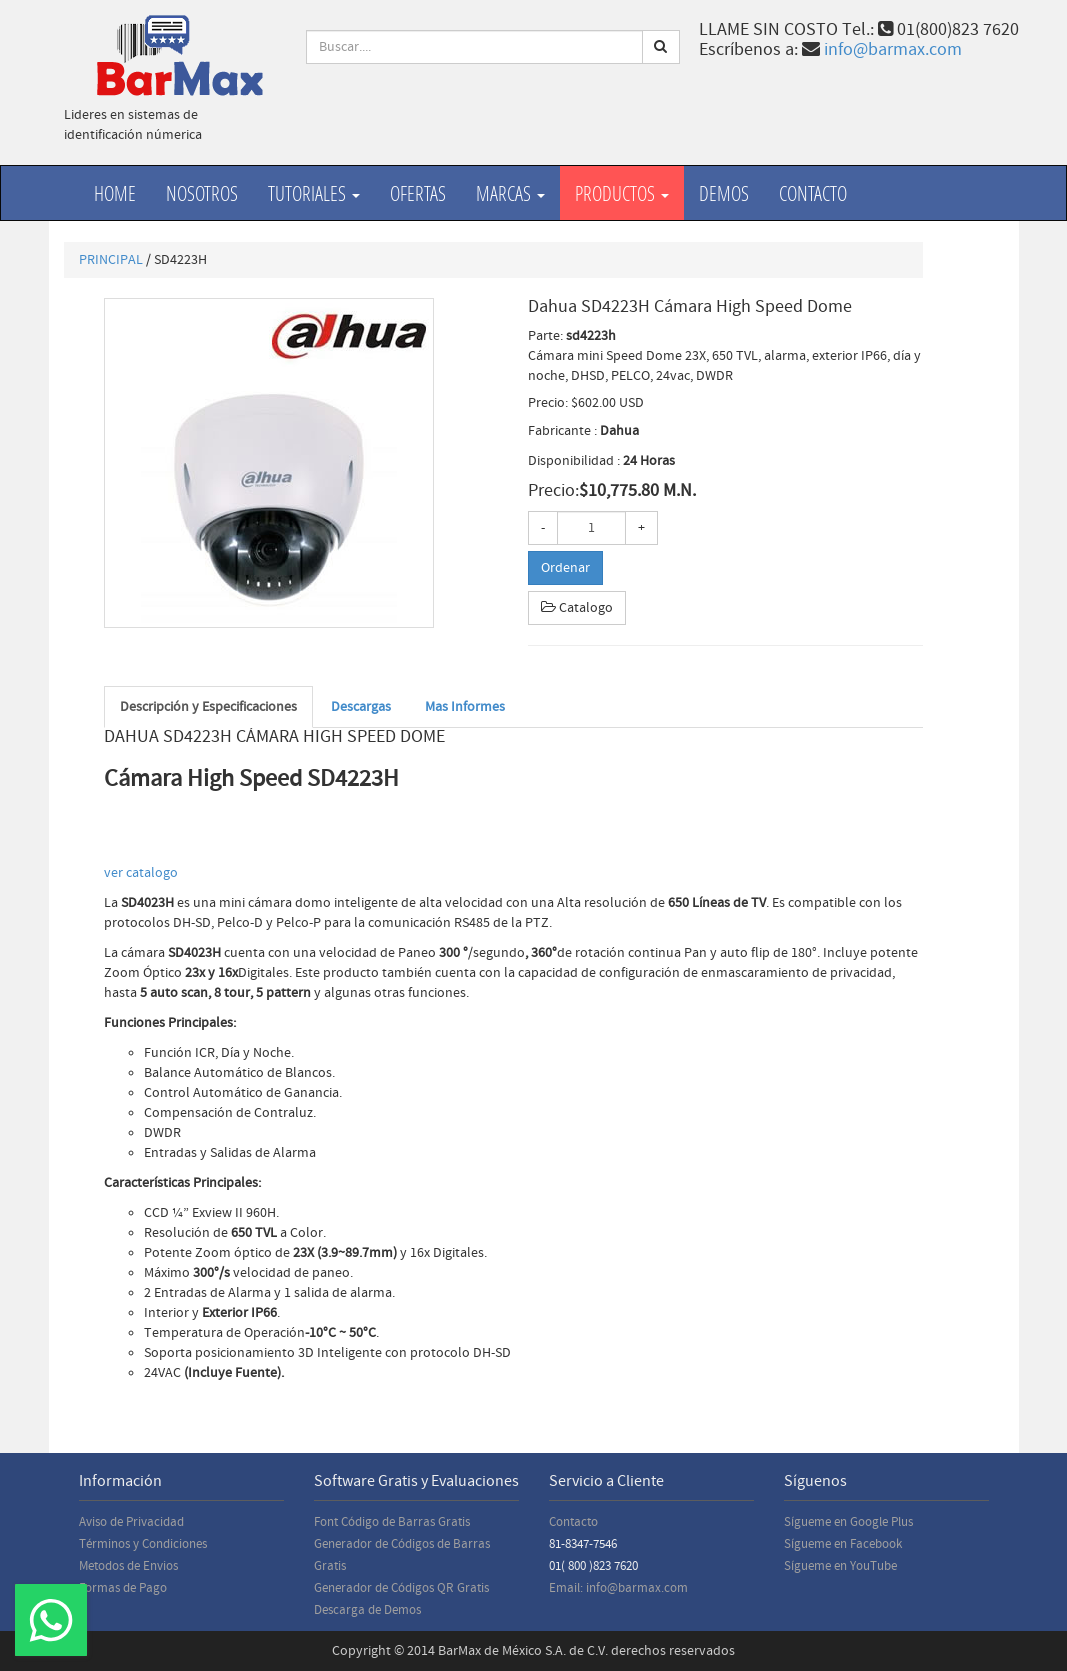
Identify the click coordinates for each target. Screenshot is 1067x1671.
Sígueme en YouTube (840, 1566)
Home (115, 193)
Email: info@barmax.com (618, 1588)
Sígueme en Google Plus (848, 1522)
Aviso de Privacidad (131, 1522)
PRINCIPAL (111, 260)
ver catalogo (142, 873)
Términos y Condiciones (143, 1544)
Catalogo (577, 608)
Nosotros (202, 193)
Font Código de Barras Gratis (392, 1522)
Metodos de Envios (128, 1566)
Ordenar (565, 568)
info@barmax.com (893, 49)
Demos (724, 193)
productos (622, 193)
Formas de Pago (123, 1588)
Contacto (813, 193)
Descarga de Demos (367, 1610)
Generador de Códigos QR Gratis (401, 1588)
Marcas (510, 193)
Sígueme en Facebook (843, 1544)
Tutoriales (314, 193)
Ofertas (418, 193)
